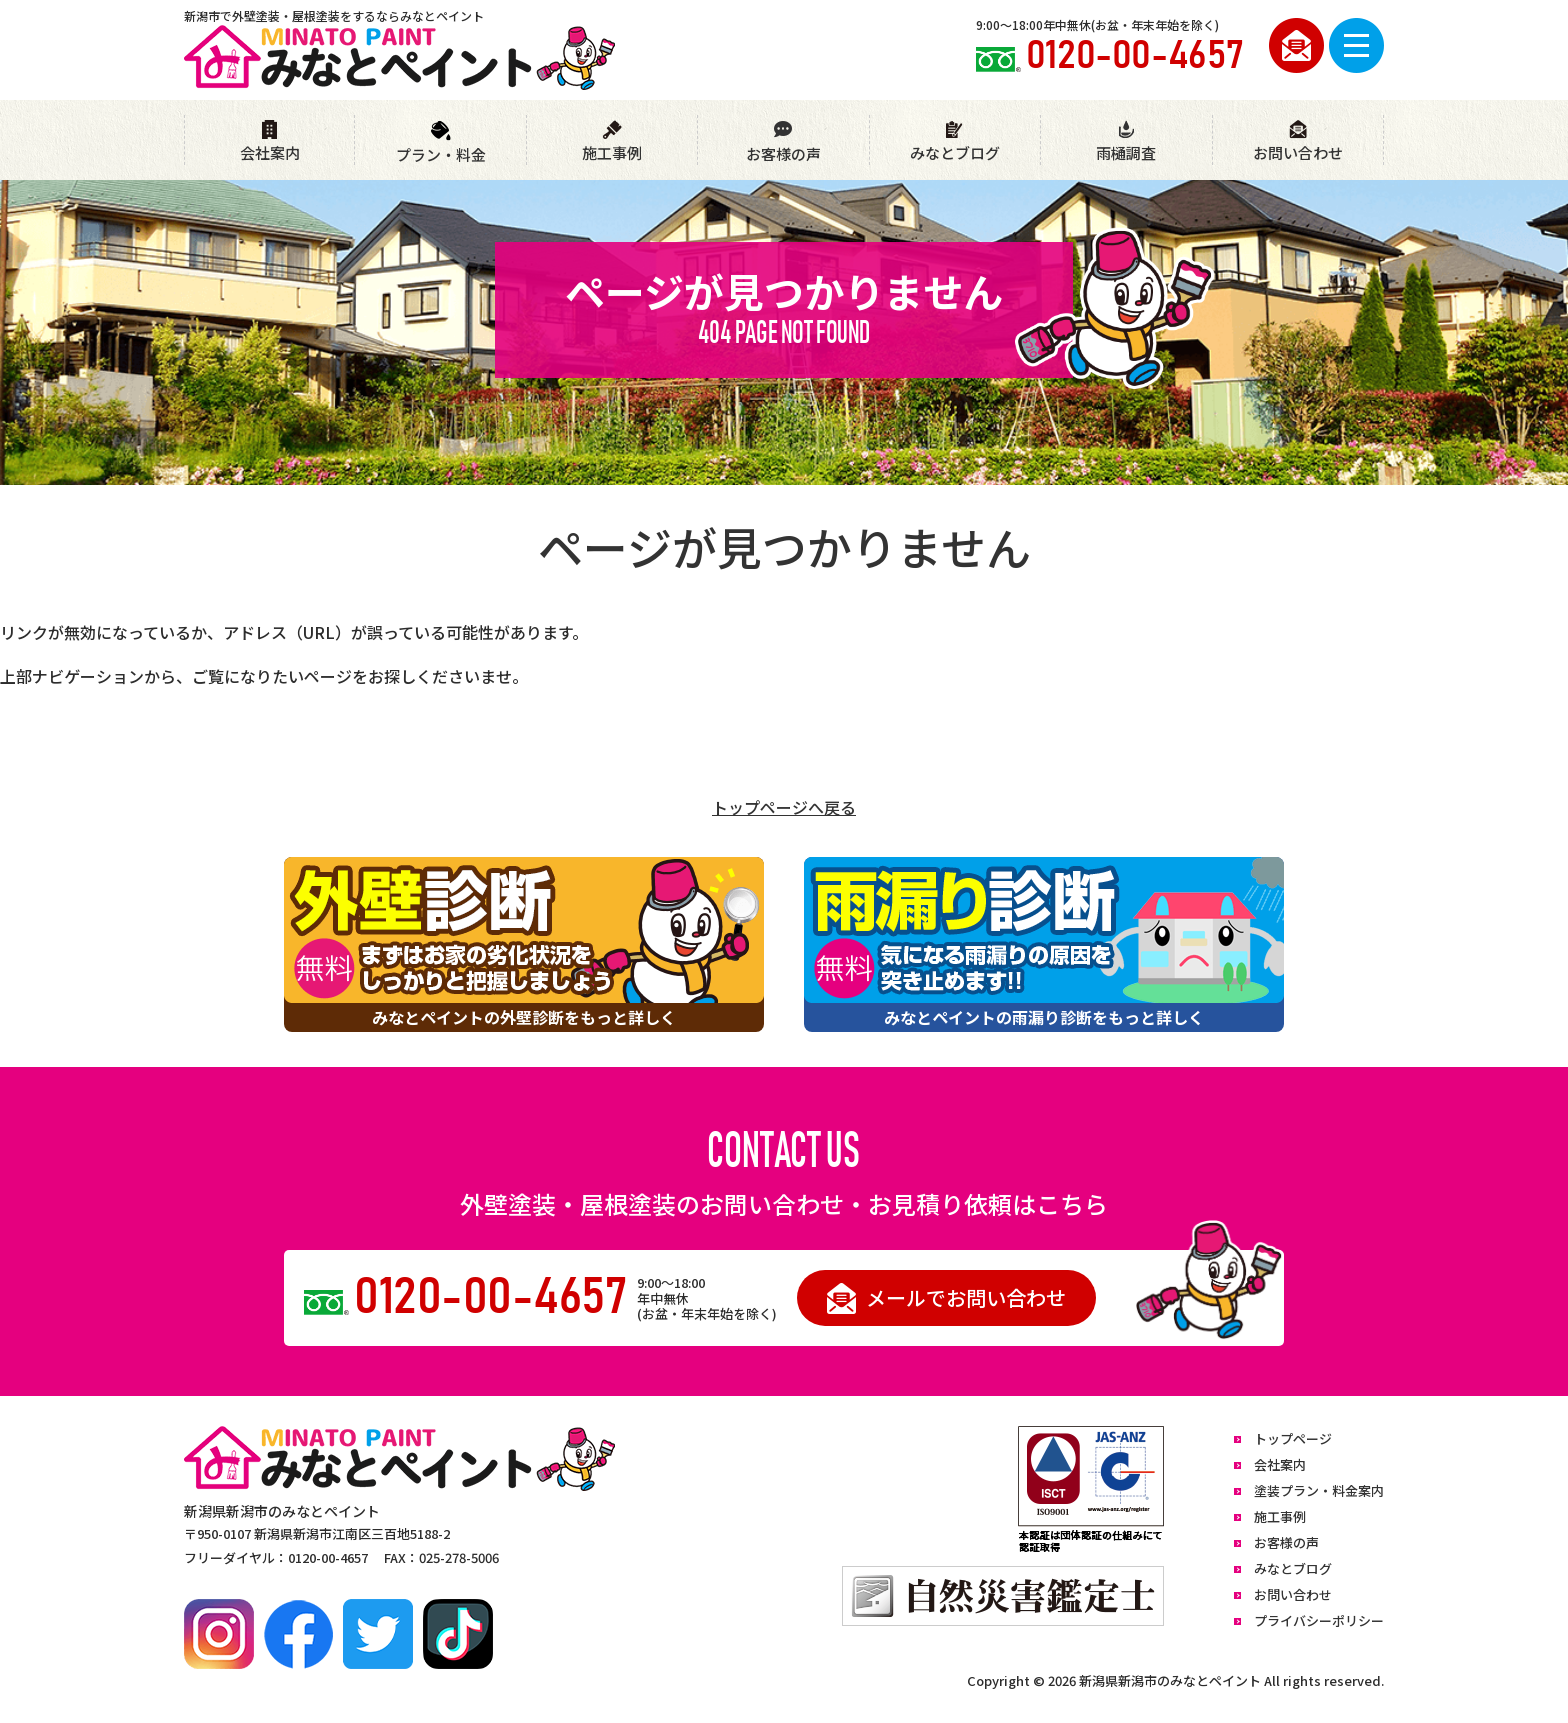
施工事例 (612, 141)
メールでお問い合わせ (946, 1298)
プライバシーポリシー (1319, 1620)
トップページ (1293, 1438)
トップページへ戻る (784, 807)
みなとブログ (955, 141)
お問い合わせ (1298, 141)
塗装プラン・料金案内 (1319, 1490)
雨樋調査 (1126, 141)
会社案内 (270, 141)
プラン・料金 (441, 142)
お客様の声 (783, 142)
